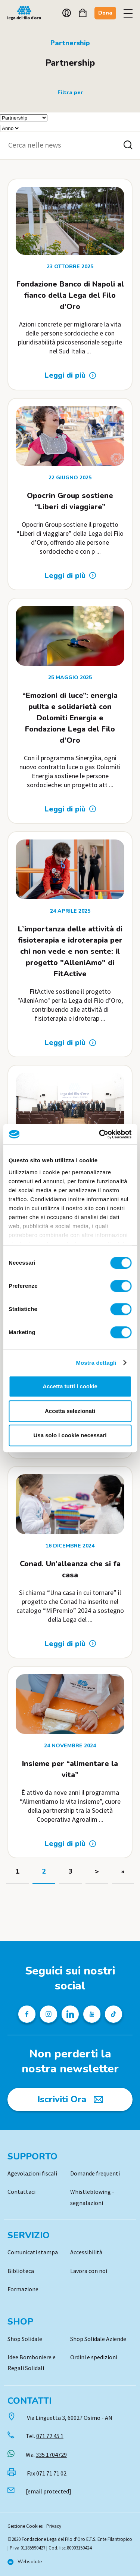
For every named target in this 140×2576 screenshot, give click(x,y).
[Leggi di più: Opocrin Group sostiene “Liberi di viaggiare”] (70, 575)
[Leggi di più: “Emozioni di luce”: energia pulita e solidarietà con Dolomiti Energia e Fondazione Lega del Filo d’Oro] (70, 809)
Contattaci (21, 2191)
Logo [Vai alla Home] (26, 13)
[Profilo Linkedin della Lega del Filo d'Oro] (70, 2014)
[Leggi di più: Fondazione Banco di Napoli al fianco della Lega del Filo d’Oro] (70, 375)
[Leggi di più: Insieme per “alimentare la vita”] (70, 1843)
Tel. (44, 2436)
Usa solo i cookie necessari (70, 1435)
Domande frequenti (95, 2173)
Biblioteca (20, 2271)
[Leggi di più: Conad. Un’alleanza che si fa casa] (70, 1643)
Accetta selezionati (70, 1411)
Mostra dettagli (96, 1363)
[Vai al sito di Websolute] (24, 2562)
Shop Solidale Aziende (98, 2338)
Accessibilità (86, 2252)
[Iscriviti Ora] (70, 2099)
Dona (105, 12)
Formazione (22, 2289)
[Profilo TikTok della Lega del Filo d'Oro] (113, 2014)
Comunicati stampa (32, 2252)
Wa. (46, 2454)
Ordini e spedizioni (93, 2357)
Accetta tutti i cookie (70, 1386)
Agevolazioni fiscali (32, 2173)
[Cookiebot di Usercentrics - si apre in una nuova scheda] (99, 1134)
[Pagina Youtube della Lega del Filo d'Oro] (92, 2014)
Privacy (53, 2526)
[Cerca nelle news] (128, 144)
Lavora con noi (88, 2271)
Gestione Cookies (25, 2526)
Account (66, 13)
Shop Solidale (24, 2338)
